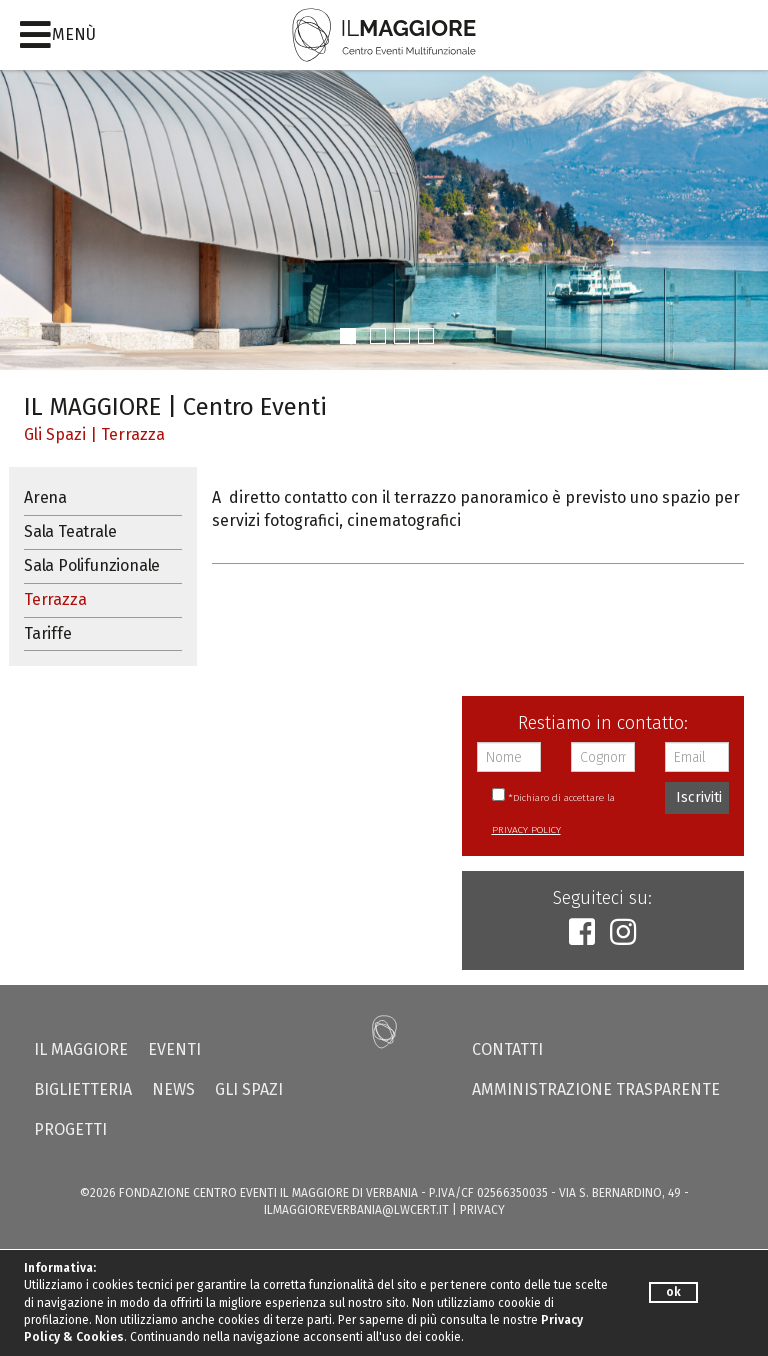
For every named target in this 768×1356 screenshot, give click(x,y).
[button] (348, 336)
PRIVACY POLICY (526, 830)
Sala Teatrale (70, 531)
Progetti (70, 1129)
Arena (45, 497)
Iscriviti (699, 797)
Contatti (507, 1049)
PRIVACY (482, 1210)
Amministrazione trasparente (596, 1089)
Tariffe (48, 633)
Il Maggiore (81, 1049)
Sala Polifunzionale (92, 565)
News (173, 1089)
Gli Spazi (55, 434)
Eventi (174, 1049)
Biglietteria (83, 1089)
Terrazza (133, 434)
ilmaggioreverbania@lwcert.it (356, 1210)
